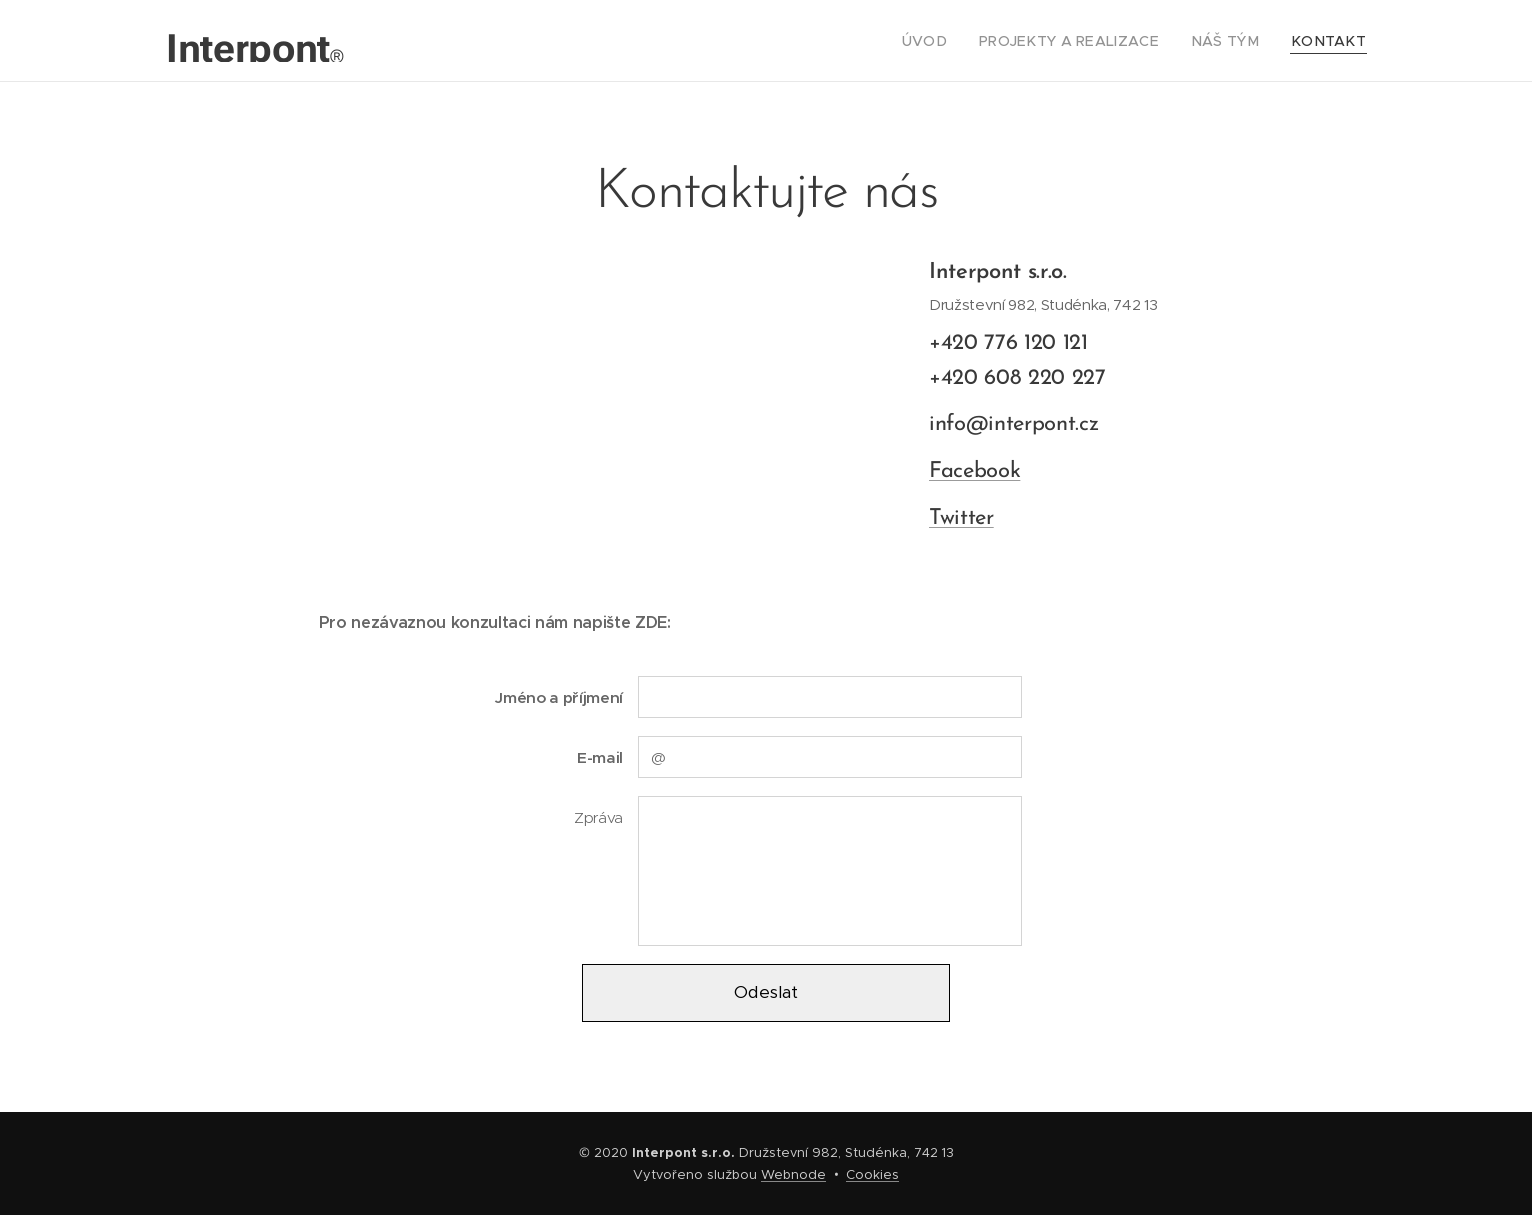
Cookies (872, 1174)
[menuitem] (960, 41)
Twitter (961, 517)
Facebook (974, 471)
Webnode (793, 1174)
